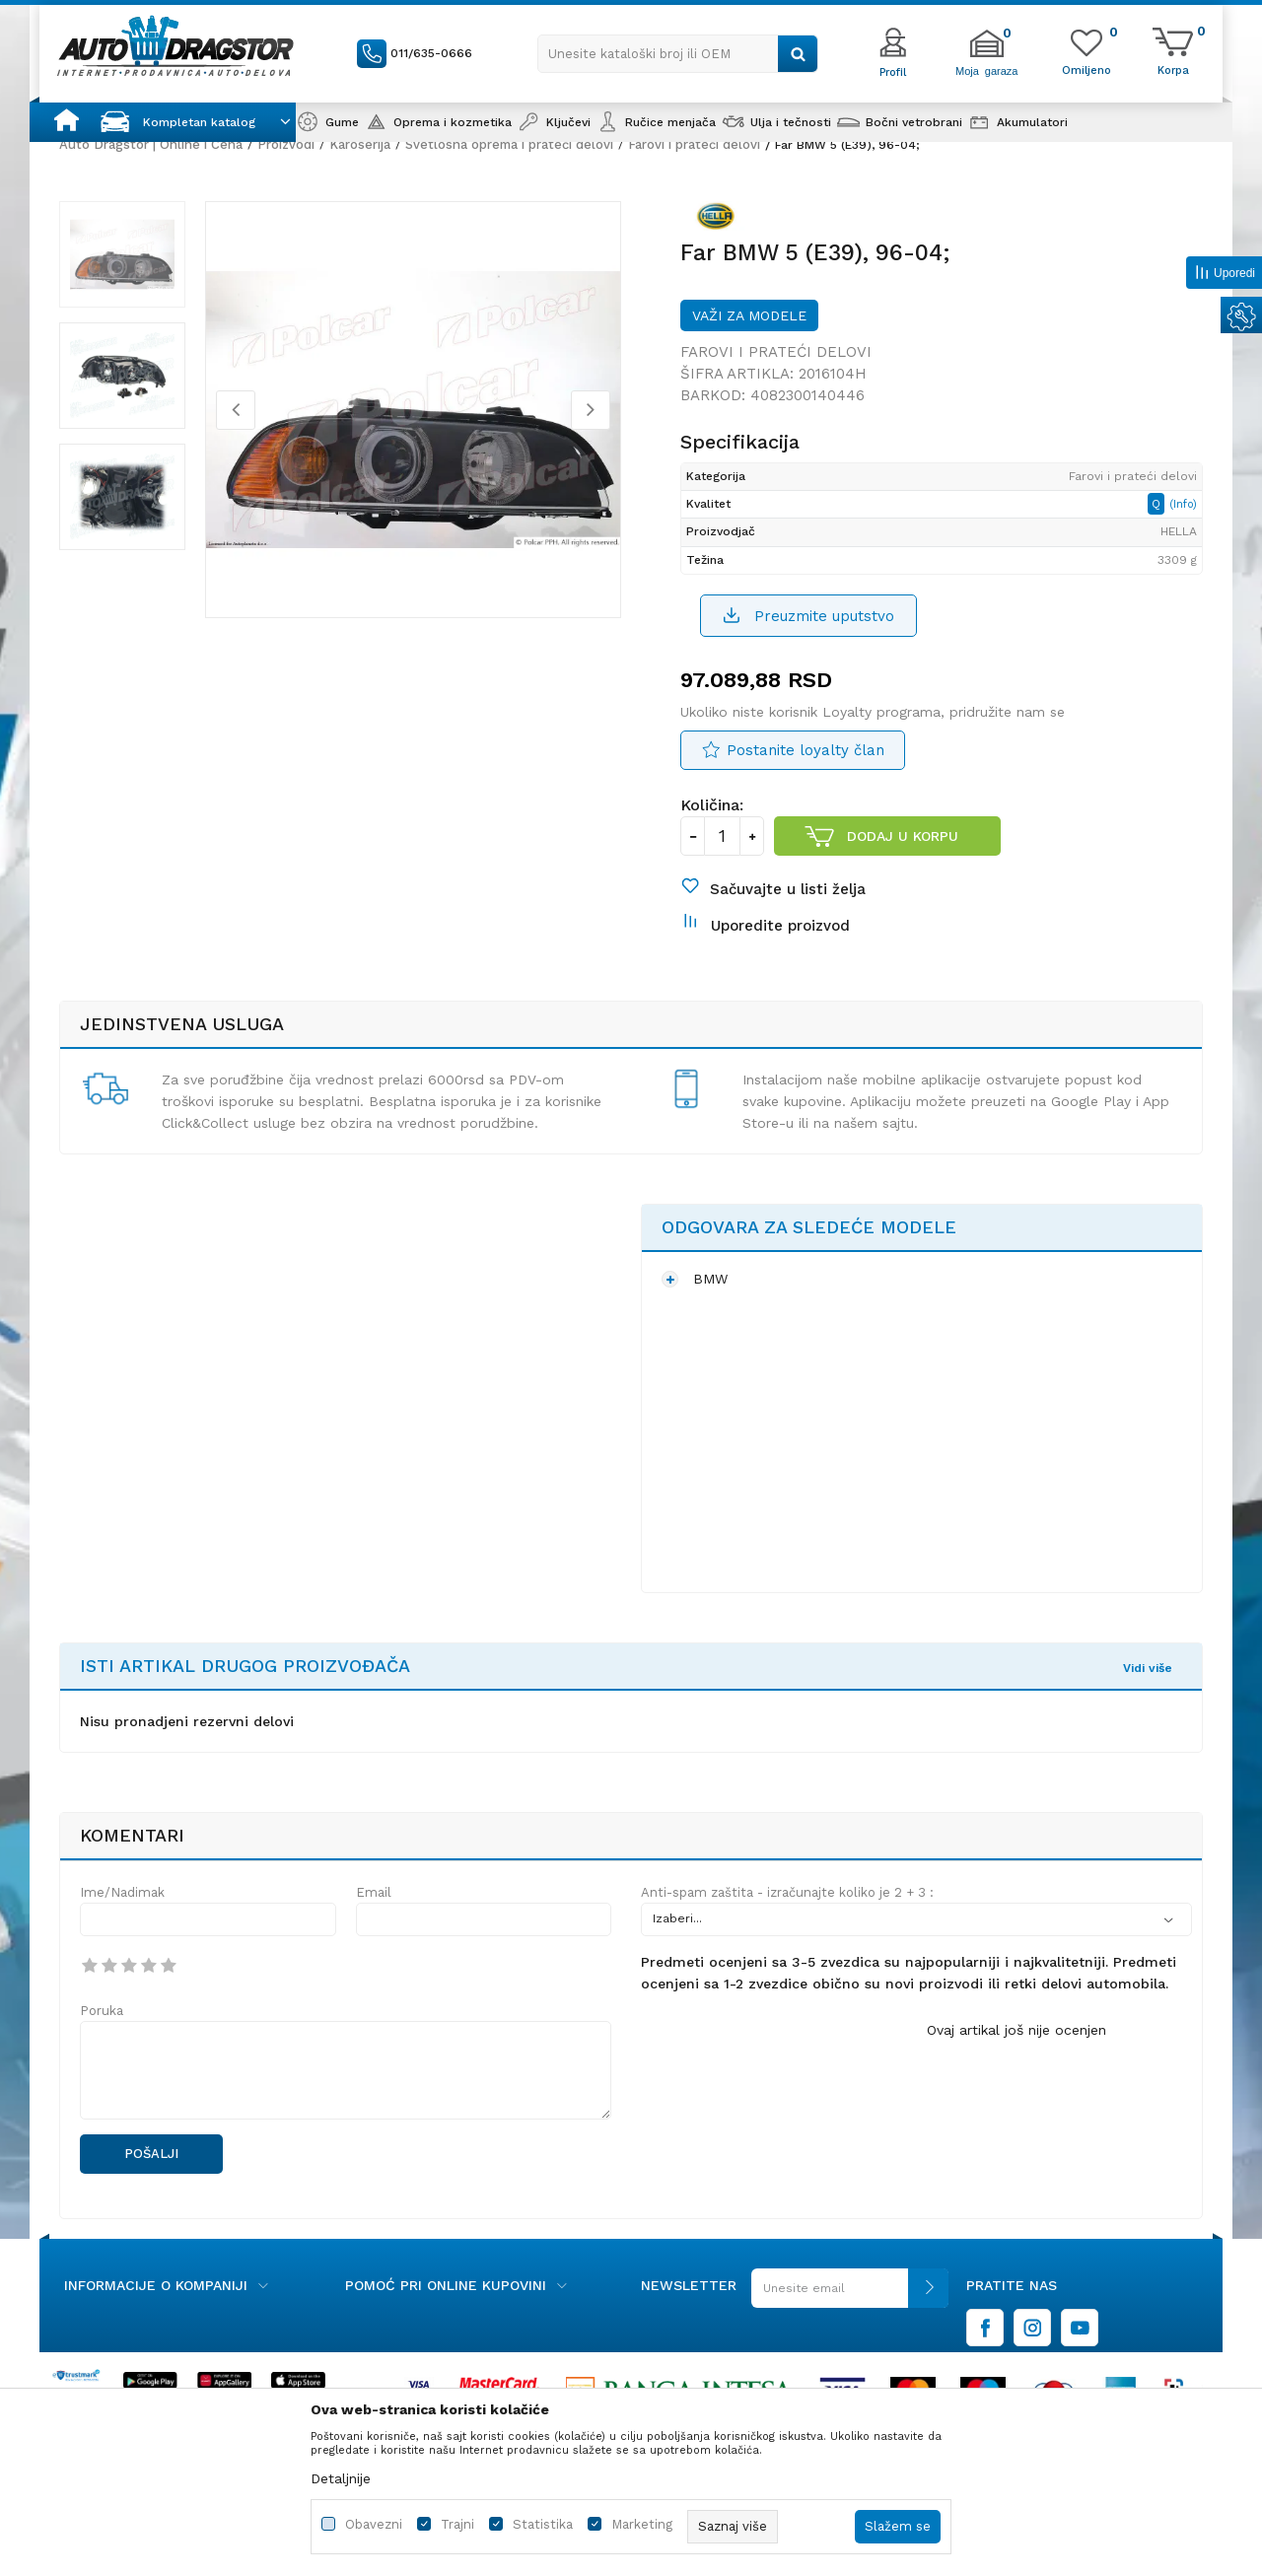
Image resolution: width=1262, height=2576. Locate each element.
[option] (122, 254)
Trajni (457, 2524)
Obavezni (373, 2524)
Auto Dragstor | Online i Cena (151, 144)
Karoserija (359, 144)
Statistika (543, 2524)
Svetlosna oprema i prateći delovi (509, 144)
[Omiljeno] (1086, 69)
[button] (677, 54)
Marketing (641, 2524)
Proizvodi (286, 144)
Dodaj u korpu (902, 836)
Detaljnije (341, 2478)
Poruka (101, 2010)
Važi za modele (749, 315)
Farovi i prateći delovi (694, 144)
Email (373, 1892)
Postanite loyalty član (805, 750)
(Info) (1183, 504)
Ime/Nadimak (122, 1892)
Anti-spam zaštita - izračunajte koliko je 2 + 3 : (787, 1892)
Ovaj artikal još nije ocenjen (1016, 2030)
